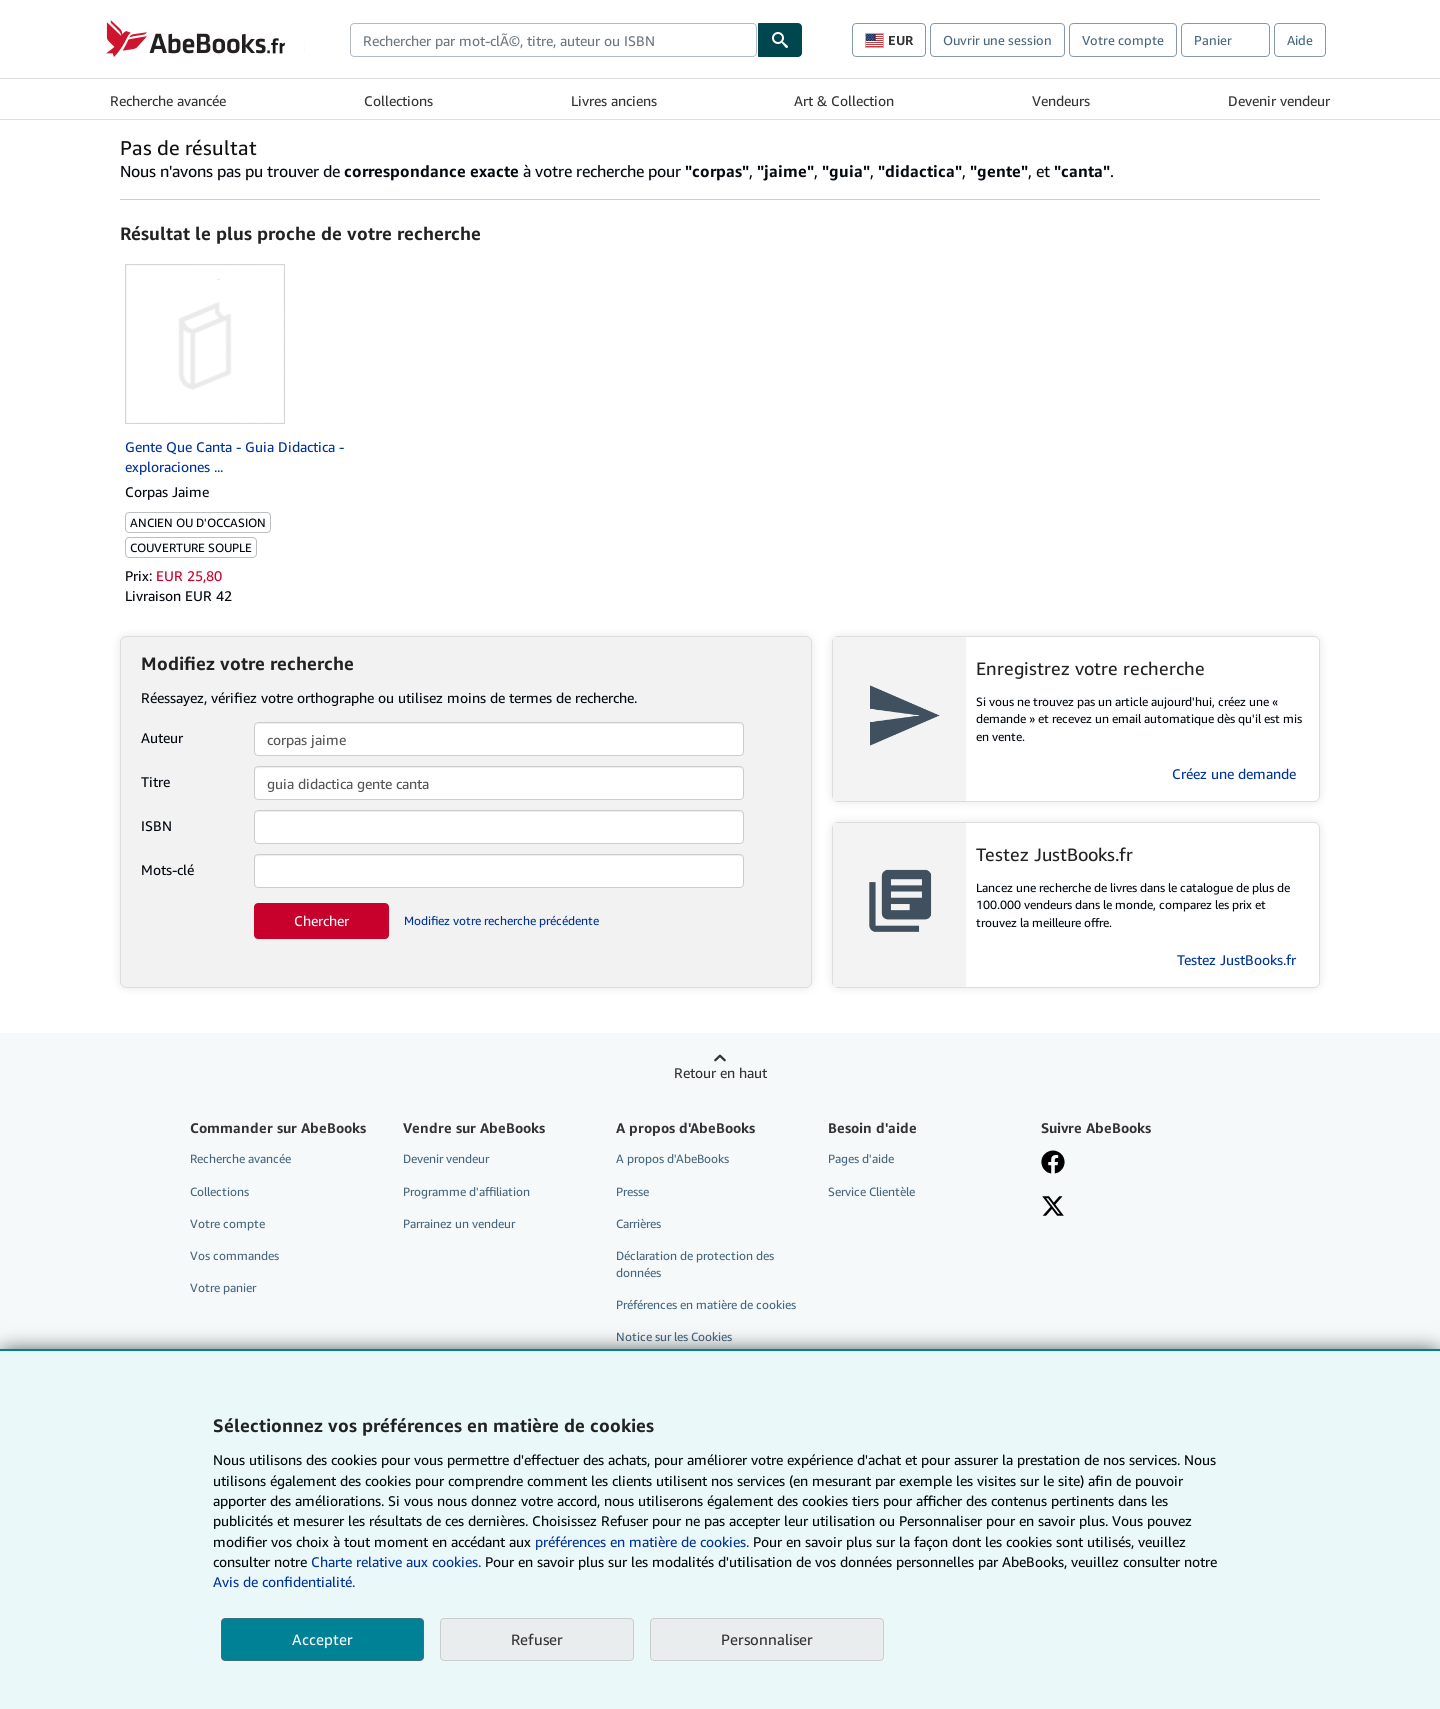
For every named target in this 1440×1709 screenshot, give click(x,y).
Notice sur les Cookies (674, 1336)
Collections (398, 100)
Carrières (638, 1223)
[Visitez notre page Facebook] (1053, 1164)
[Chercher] (780, 40)
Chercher (321, 920)
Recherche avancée (168, 100)
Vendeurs (1061, 100)
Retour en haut (720, 1072)
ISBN (156, 825)
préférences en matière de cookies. (642, 1541)
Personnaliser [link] (767, 1639)
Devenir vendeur (1279, 100)
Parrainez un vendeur (459, 1223)
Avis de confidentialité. (284, 1581)
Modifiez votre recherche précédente (501, 920)
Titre (155, 781)
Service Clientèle (871, 1191)
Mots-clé (167, 869)
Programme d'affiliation (466, 1191)
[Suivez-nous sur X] (1053, 1208)
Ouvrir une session (997, 40)
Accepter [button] (322, 1639)
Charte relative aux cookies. (398, 1561)
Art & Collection (844, 100)
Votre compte (1123, 40)
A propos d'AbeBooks (672, 1158)
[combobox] (553, 40)
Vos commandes (234, 1255)
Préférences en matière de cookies (706, 1304)
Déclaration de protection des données (695, 1264)
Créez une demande (1234, 773)
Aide (1300, 40)
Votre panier (223, 1287)
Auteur (162, 737)
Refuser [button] (537, 1639)
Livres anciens (614, 100)
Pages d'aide (861, 1158)
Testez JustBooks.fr (1236, 959)
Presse (632, 1191)
